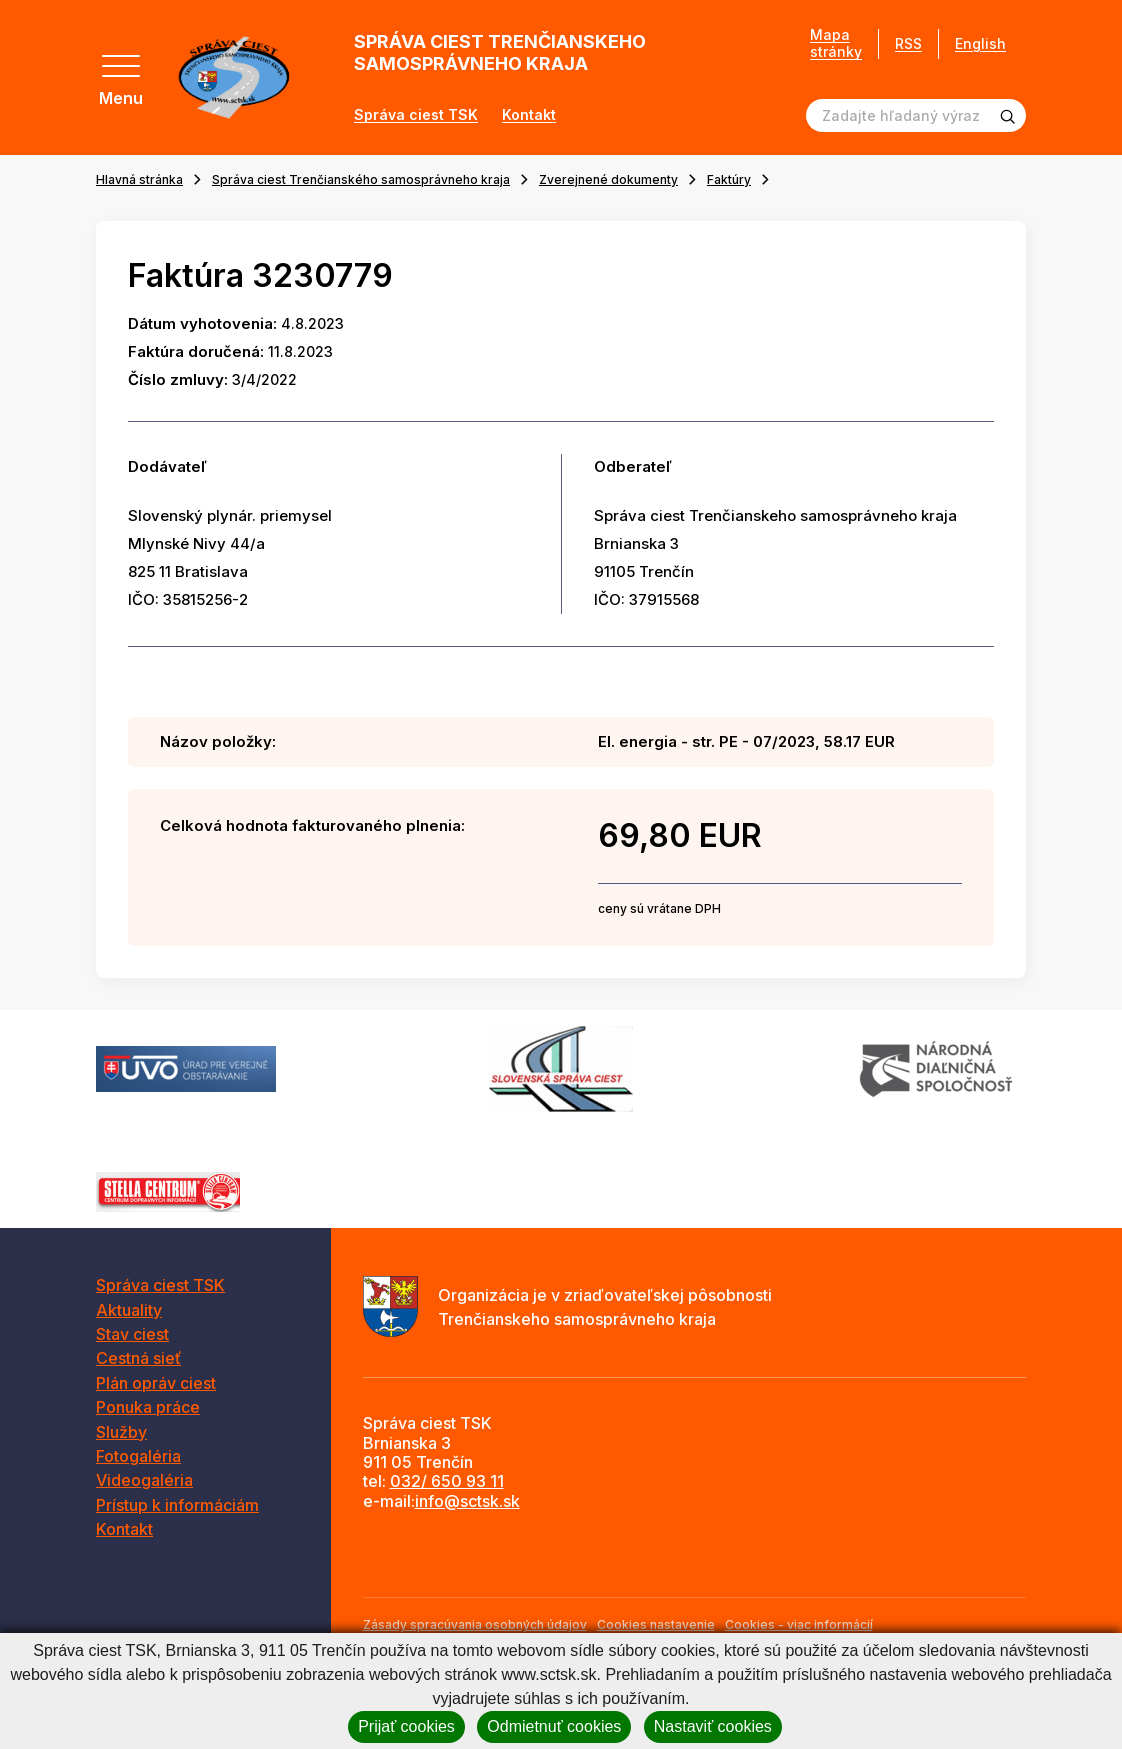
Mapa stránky (836, 43)
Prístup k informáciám (177, 1505)
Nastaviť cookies (713, 1726)
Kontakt (529, 115)
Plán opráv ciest (156, 1383)
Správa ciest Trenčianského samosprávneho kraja (361, 179)
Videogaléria (144, 1480)
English (980, 43)
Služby (121, 1432)
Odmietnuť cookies (554, 1726)
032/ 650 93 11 (447, 1481)
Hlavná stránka (139, 179)
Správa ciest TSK (416, 115)
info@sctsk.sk (467, 1501)
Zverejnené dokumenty (608, 179)
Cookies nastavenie (656, 1624)
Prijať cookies (406, 1726)
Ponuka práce (148, 1407)
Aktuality (129, 1310)
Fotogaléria (138, 1456)
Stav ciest (132, 1334)
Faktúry (729, 179)
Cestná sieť (138, 1358)
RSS (908, 43)
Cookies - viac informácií (799, 1624)
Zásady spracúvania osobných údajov (475, 1624)
